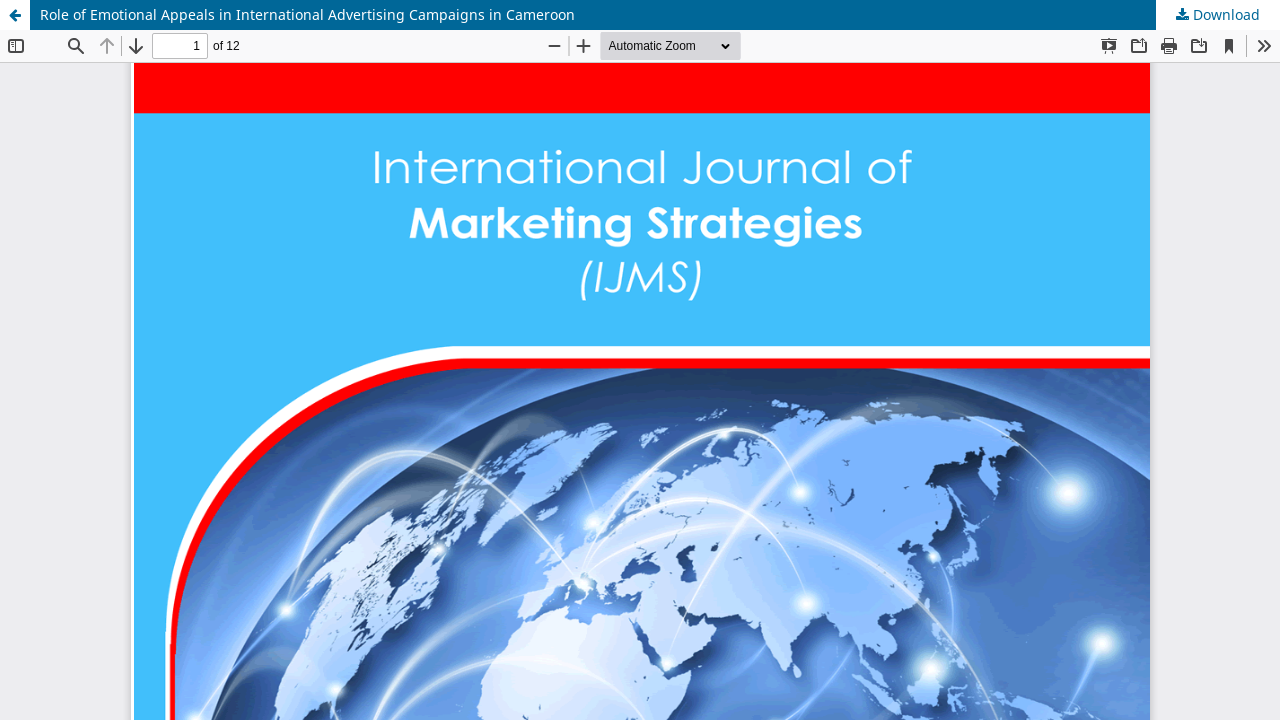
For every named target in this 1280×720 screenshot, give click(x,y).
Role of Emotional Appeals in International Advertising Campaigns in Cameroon (307, 14)
